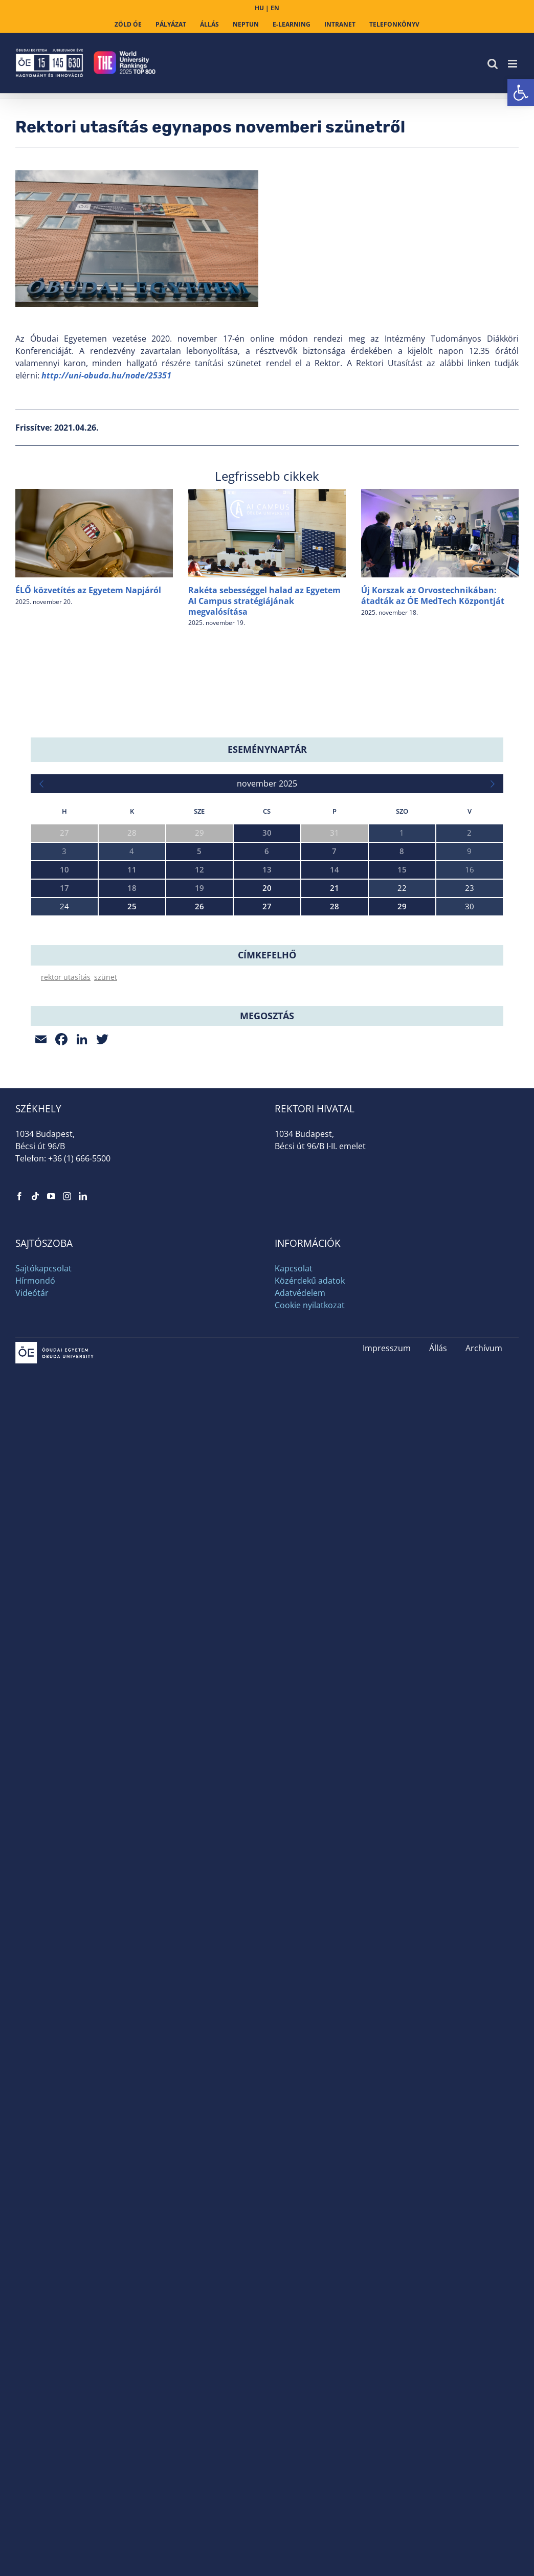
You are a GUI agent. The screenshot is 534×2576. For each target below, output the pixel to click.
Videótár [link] (32, 1478)
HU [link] (259, 8)
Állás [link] (438, 1533)
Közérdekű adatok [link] (310, 1466)
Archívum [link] (483, 1533)
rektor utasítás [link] (66, 1163)
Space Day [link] (48, 1052)
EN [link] (275, 8)
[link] (520, 92)
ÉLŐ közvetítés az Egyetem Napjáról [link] (88, 590)
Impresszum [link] (387, 1533)
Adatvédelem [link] (300, 1478)
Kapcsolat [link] (294, 1454)
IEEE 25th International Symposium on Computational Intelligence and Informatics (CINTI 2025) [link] (200, 964)
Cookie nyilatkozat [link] (310, 1490)
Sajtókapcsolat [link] (43, 1454)
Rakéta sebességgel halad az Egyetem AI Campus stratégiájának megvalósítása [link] (264, 601)
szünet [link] (105, 1163)
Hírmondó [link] (35, 1466)
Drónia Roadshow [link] (62, 1096)
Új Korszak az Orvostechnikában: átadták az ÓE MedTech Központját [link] (432, 596)
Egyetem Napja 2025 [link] (66, 1008)
